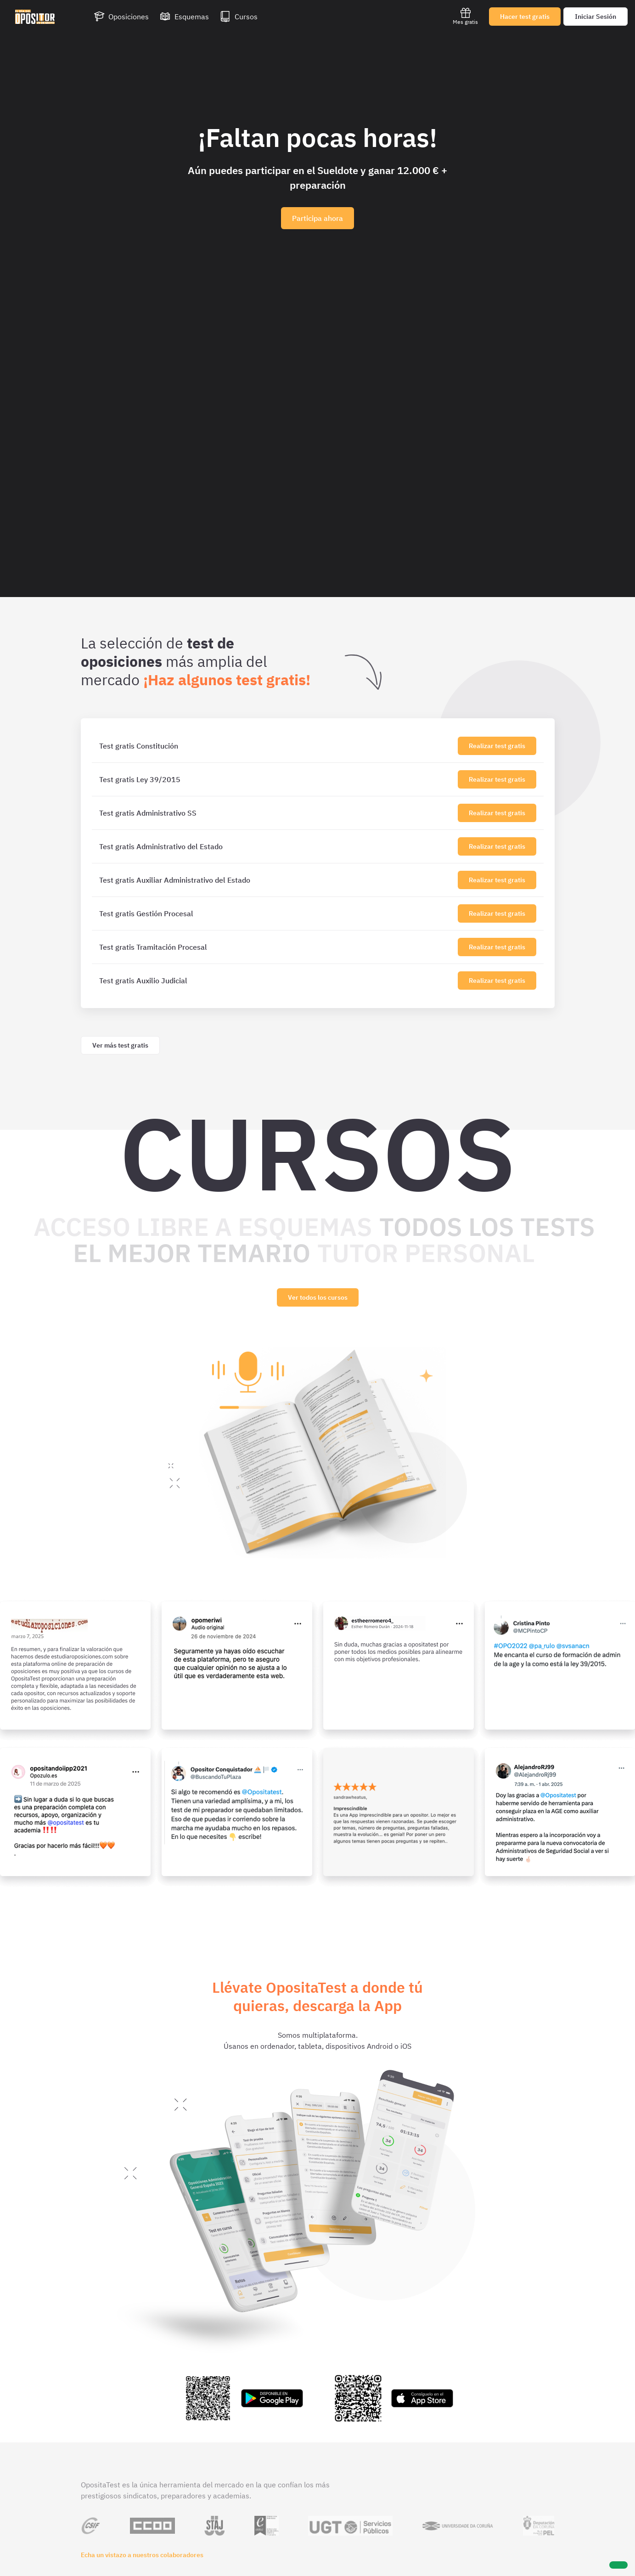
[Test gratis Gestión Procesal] (276, 913)
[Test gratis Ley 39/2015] (276, 779)
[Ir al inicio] (34, 16)
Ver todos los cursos (318, 1297)
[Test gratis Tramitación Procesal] (276, 947)
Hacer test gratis (525, 16)
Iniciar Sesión (595, 16)
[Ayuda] (618, 2565)
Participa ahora (317, 218)
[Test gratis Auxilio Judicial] (276, 980)
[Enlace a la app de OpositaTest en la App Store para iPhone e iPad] (392, 2398)
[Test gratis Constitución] (276, 746)
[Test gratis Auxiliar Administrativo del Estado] (276, 880)
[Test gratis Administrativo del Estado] (276, 846)
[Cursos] (238, 17)
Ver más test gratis (120, 1045)
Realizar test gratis (497, 746)
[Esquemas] (184, 17)
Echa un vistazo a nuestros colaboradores (142, 2555)
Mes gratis (465, 16)
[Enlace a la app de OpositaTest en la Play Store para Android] (242, 2398)
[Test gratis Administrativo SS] (276, 813)
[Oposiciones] (121, 17)
